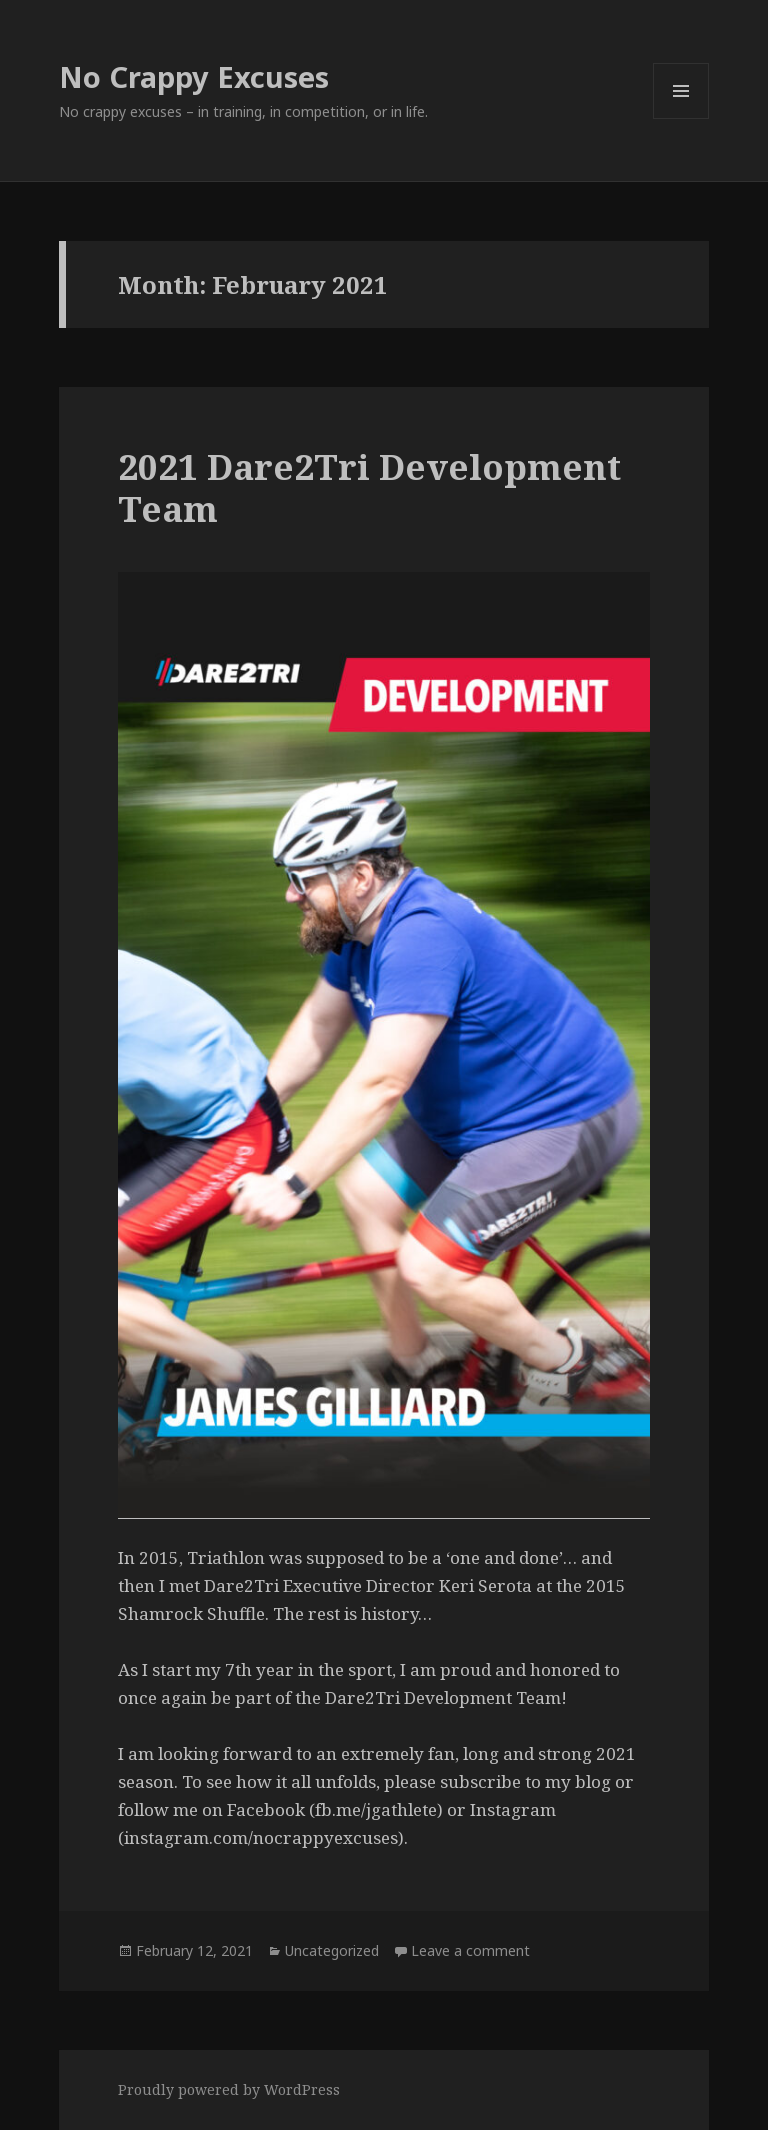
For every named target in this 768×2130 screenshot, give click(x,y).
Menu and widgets (681, 118)
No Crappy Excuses (194, 76)
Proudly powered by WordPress (229, 2089)
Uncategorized (332, 1950)
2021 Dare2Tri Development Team (369, 487)
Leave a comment (470, 1950)
